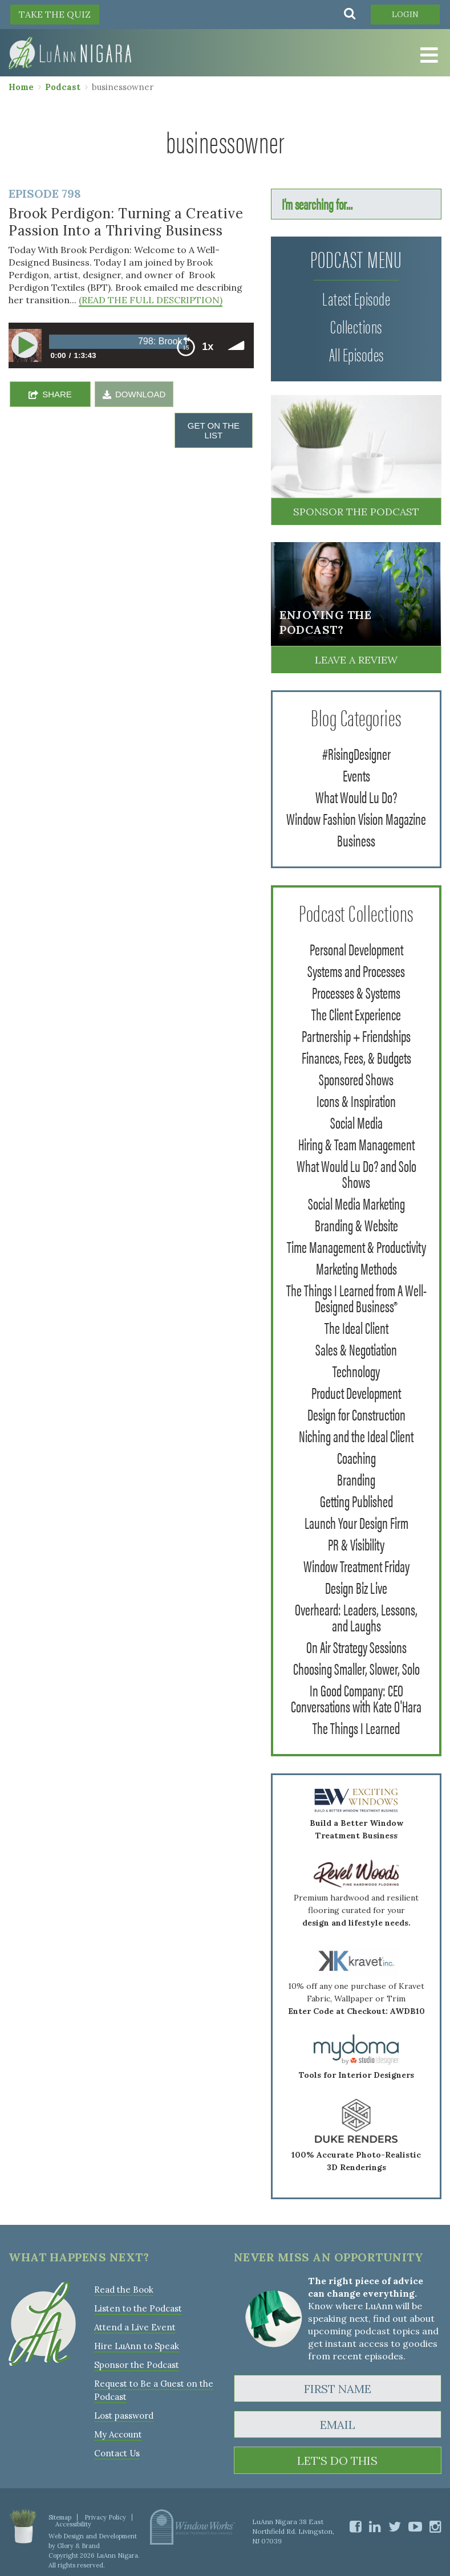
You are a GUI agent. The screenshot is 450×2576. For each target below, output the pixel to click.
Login (405, 14)
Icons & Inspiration (356, 1100)
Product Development (356, 1392)
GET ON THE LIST (214, 430)
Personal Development (356, 948)
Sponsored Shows (356, 1078)
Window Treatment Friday (356, 1565)
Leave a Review (356, 659)
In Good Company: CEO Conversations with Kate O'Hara (356, 1697)
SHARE (57, 394)
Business (356, 839)
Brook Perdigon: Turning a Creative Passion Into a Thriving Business (126, 222)
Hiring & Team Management (356, 1143)
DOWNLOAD (140, 394)
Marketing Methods (356, 1267)
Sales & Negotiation (356, 1348)
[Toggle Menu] (427, 55)
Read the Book (123, 2289)
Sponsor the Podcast (356, 511)
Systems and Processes (356, 970)
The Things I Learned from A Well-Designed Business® (356, 1297)
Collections (356, 326)
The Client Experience (356, 1013)
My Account (118, 2434)
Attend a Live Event (135, 2327)
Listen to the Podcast (138, 2308)
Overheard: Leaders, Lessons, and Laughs (356, 1616)
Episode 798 (45, 193)
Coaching (356, 1457)
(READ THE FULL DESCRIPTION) (150, 300)
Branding (356, 1478)
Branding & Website (356, 1224)
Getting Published (356, 1500)
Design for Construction (356, 1413)
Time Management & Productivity (356, 1246)
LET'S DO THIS (337, 2460)
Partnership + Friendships (356, 1035)
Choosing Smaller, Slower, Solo (356, 1668)
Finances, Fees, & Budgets (356, 1056)
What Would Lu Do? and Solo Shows (356, 1173)
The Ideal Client (356, 1327)
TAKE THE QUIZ (55, 14)
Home (21, 87)
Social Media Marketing (356, 1202)
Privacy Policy (105, 2517)
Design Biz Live (356, 1587)
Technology (356, 1370)
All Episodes (356, 354)
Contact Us (117, 2453)
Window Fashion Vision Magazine (356, 818)
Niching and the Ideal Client (356, 1435)
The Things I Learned (356, 1727)
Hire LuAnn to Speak (136, 2346)
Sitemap (59, 2517)
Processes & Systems (356, 991)
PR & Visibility (356, 1543)
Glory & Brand (78, 2546)
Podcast (62, 87)
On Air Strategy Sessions (356, 1646)
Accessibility (73, 2524)
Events (356, 774)
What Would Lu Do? (356, 796)
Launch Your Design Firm (356, 1522)
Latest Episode (356, 298)
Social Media (356, 1121)
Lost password (123, 2415)
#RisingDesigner (356, 753)
